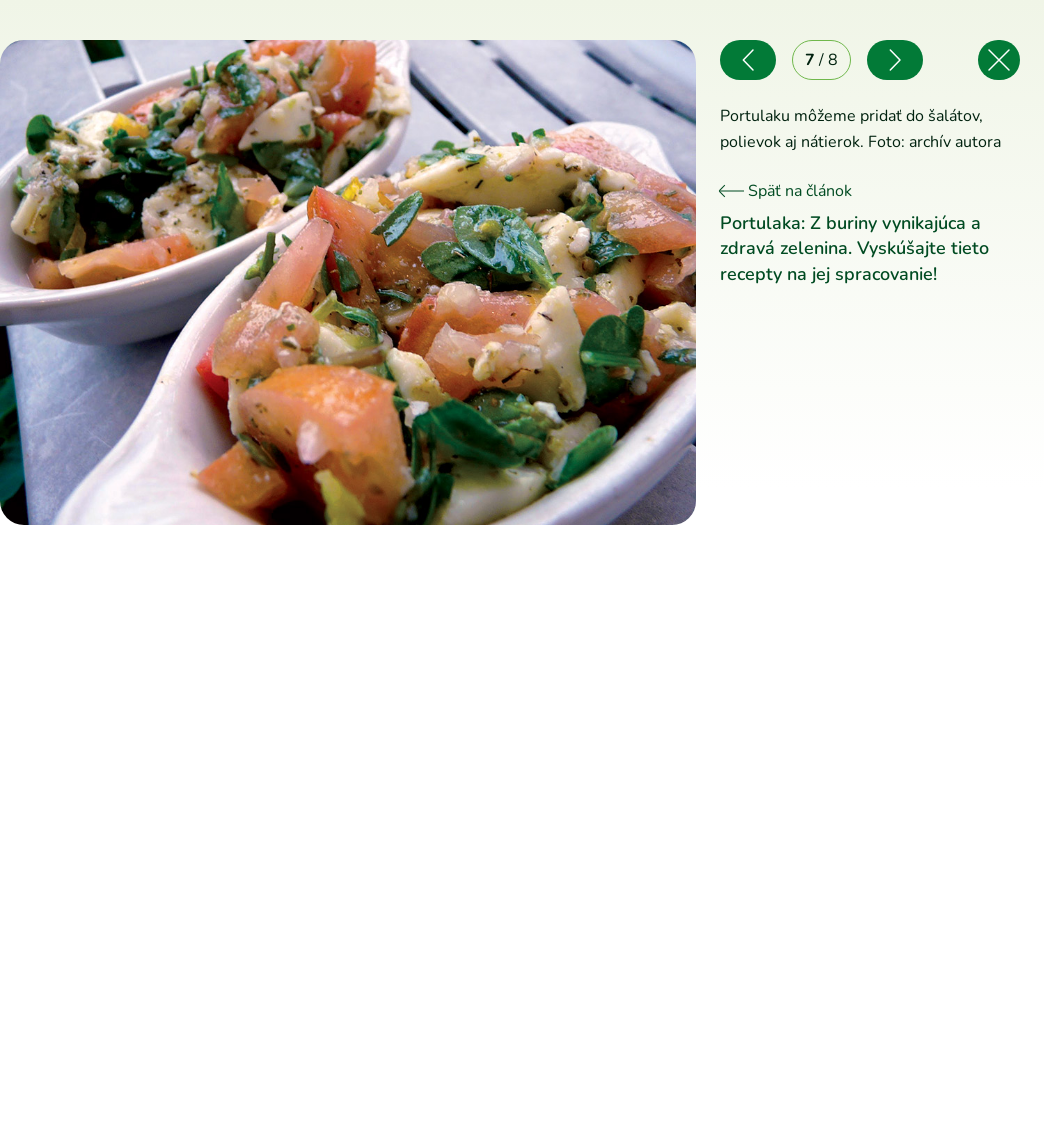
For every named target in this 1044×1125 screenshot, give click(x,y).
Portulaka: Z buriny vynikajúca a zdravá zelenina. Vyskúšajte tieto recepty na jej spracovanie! (854, 248)
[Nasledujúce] (522, 282)
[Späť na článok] (999, 60)
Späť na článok (786, 191)
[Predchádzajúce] (174, 282)
